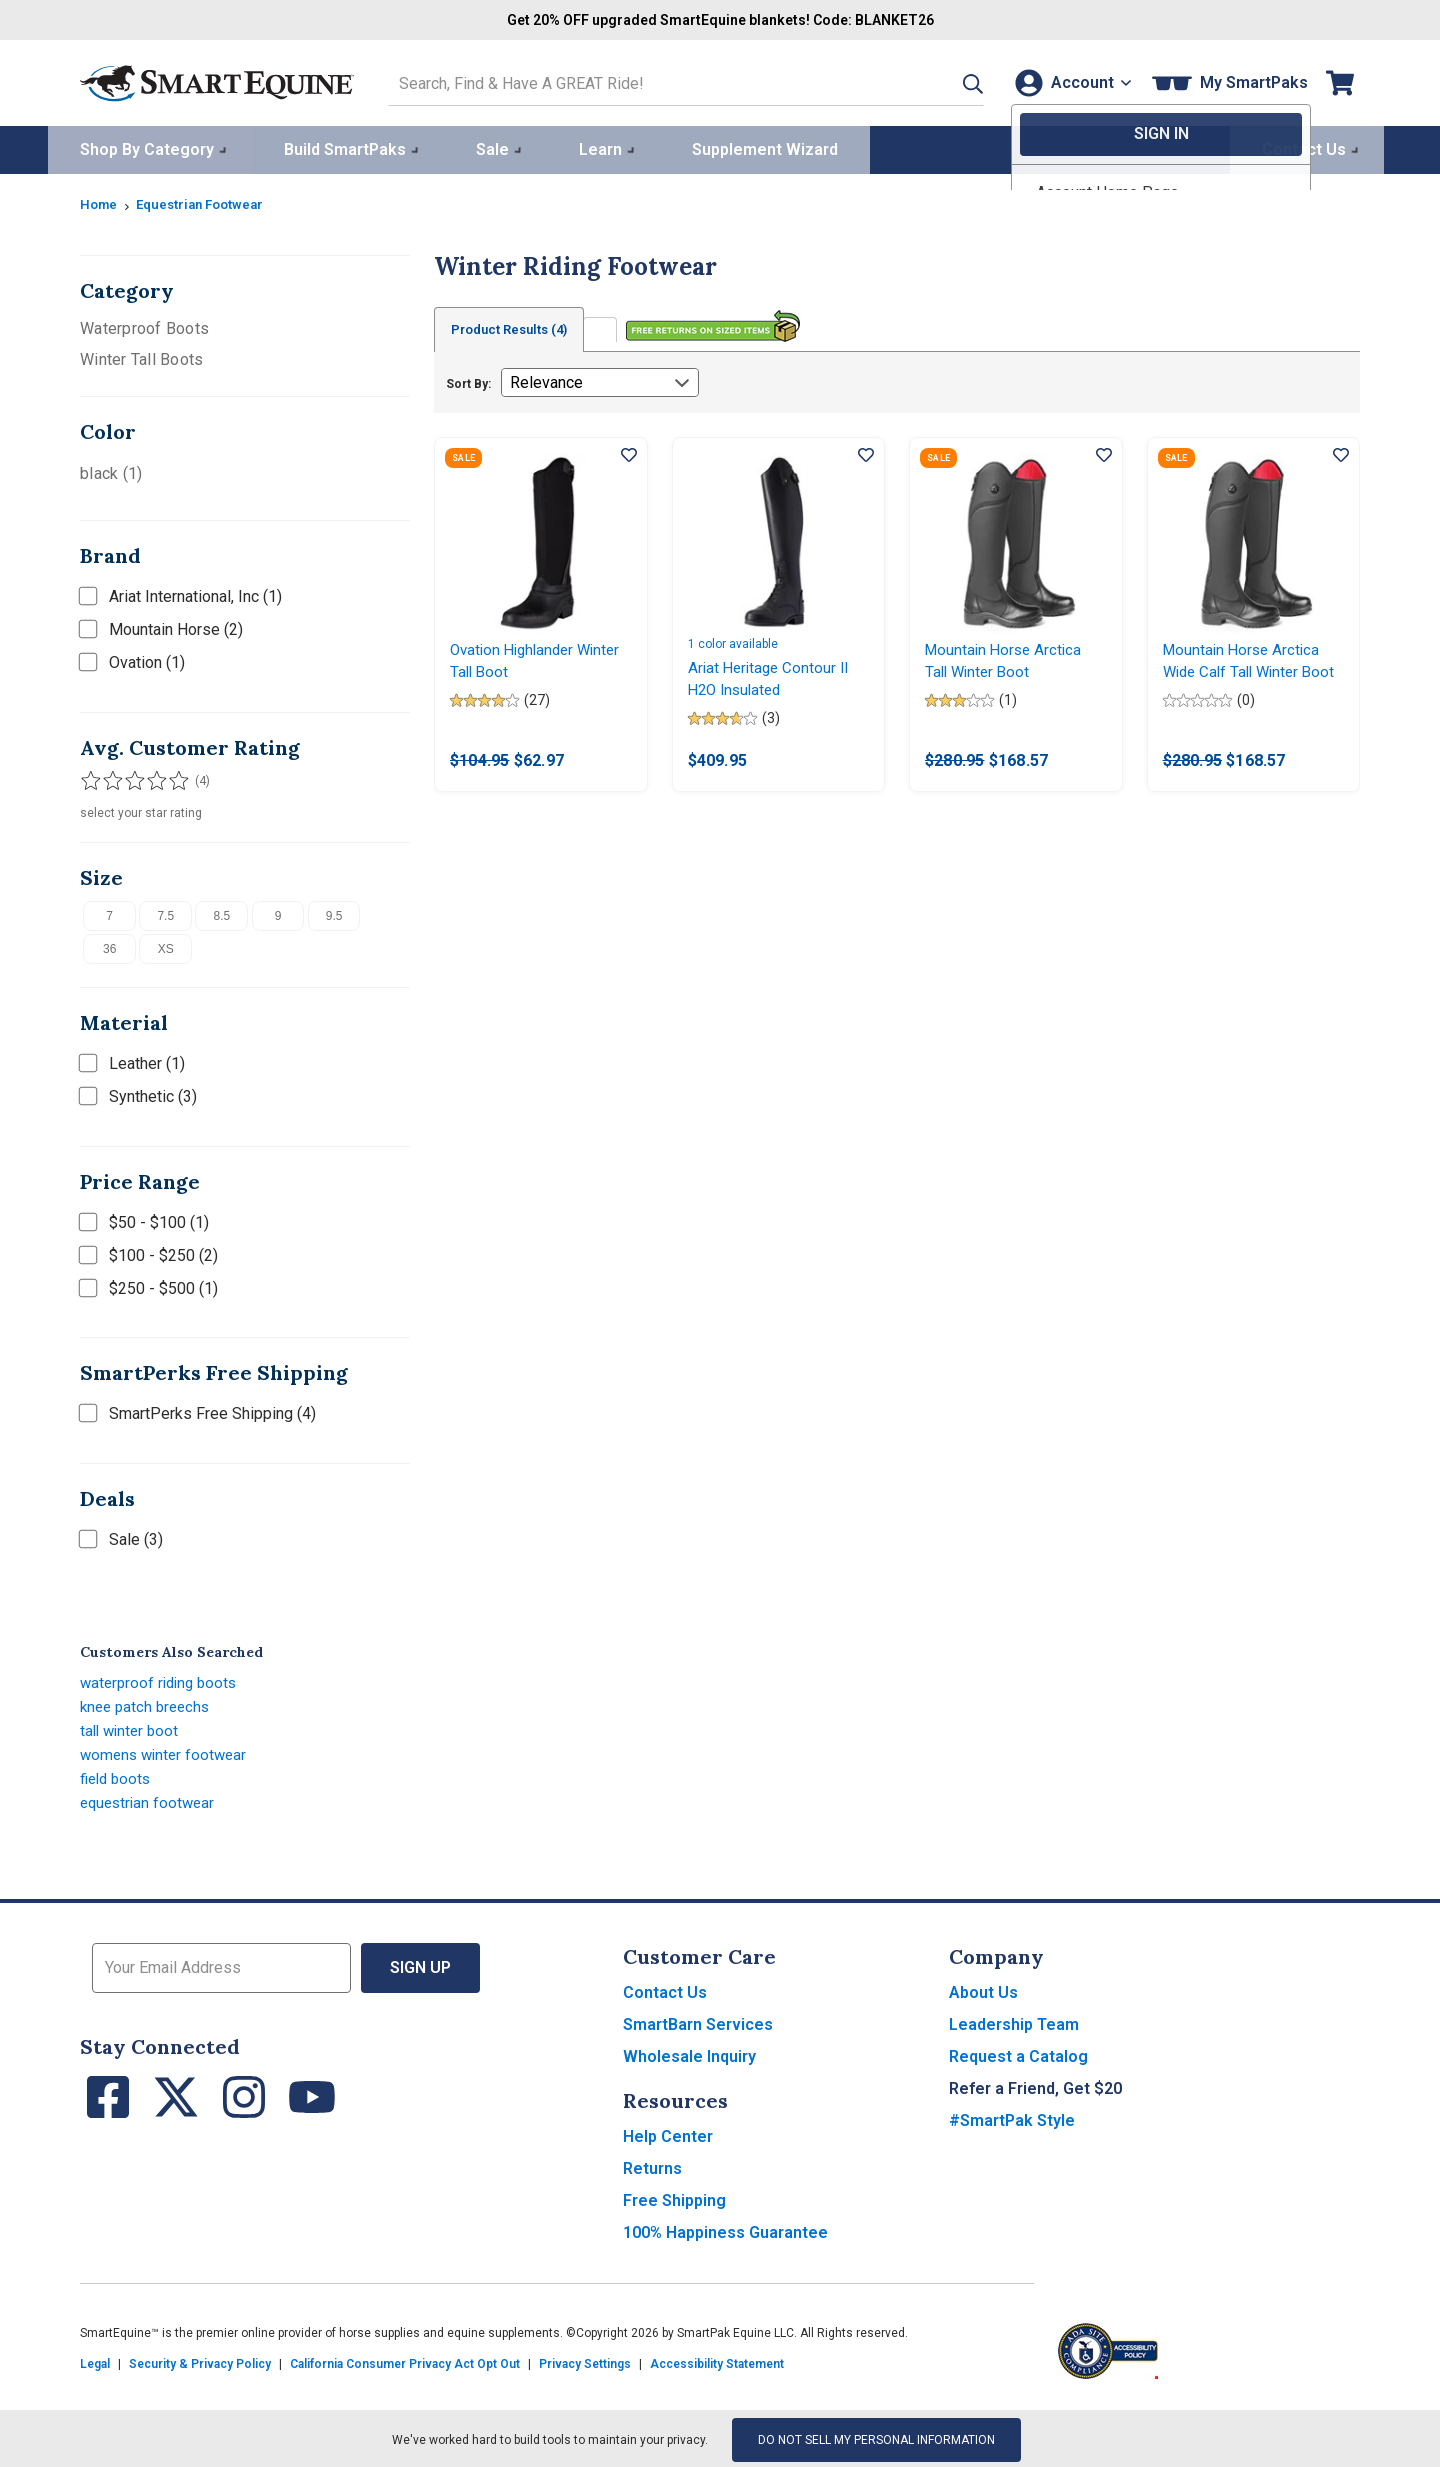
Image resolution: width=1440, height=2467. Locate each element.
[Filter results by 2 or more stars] (110, 777)
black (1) (111, 470)
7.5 (165, 912)
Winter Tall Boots (141, 356)
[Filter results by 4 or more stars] (150, 777)
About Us (983, 1989)
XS (166, 946)
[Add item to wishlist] (629, 454)
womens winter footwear (167, 1751)
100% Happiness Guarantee (725, 2229)
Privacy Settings (585, 2361)
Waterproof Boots (144, 325)
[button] (947, 81)
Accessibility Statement (717, 2361)
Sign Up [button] (420, 1964)
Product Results (518, 327)
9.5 (334, 912)
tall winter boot (132, 1727)
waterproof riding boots (162, 1679)
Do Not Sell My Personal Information (876, 2437)
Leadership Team (1014, 2021)
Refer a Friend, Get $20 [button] (1035, 2085)
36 (109, 946)
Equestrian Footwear (208, 201)
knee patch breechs (148, 1703)
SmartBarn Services (698, 2021)
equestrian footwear (150, 1799)
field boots (118, 1775)
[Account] (1068, 81)
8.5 (222, 912)
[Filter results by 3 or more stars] (130, 777)
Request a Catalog (1018, 2053)
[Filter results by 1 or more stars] (90, 777)
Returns (652, 2165)
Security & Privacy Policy (200, 2361)
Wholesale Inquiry (689, 2053)
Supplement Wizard (765, 146)
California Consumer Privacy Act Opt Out (405, 2361)
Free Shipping (674, 2197)
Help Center (668, 2133)
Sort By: (468, 382)
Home (100, 201)
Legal (95, 2361)
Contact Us (665, 1989)
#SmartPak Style (1012, 2117)
